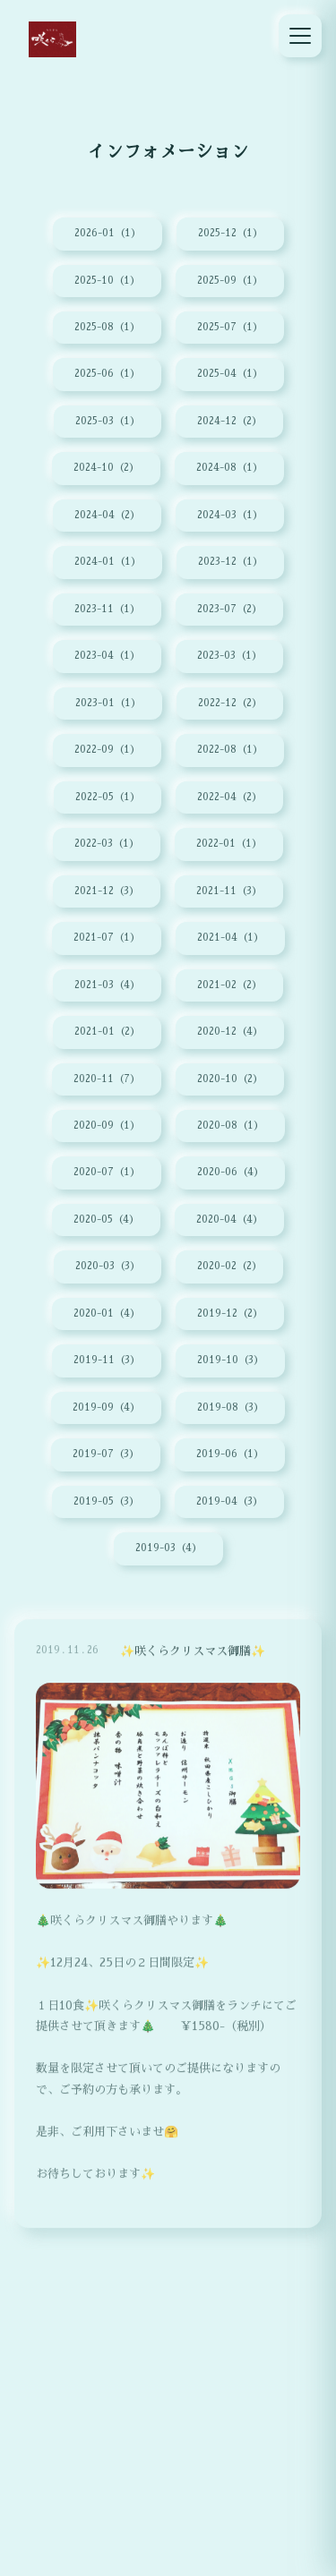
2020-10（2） (230, 1079)
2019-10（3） (230, 1360)
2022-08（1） (230, 750)
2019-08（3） (230, 1407)
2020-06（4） (230, 1172)
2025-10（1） (107, 281)
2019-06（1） (229, 1454)
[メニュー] (300, 35)
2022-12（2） (230, 703)
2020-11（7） (106, 1079)
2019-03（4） (168, 1548)
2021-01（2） (107, 1031)
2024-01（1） (107, 562)
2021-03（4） (107, 985)
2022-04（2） (229, 797)
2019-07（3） (106, 1454)
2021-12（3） (106, 891)
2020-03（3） (107, 1266)
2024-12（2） (229, 421)
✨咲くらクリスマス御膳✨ (192, 1662)
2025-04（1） (230, 374)
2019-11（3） (106, 1360)
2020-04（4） (229, 1219)
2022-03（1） (106, 844)
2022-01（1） (229, 844)
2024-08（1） (229, 468)
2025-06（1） (107, 374)
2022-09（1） (107, 750)
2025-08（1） (107, 327)
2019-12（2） (230, 1313)
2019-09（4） (106, 1407)
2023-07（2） (229, 609)
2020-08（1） (230, 1125)
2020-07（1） (106, 1172)
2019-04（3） (229, 1501)
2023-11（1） (107, 609)
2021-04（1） (230, 938)
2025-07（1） (230, 327)
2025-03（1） (107, 421)
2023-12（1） (230, 562)
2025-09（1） (230, 281)
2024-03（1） (230, 515)
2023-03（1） (229, 656)
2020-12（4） (230, 1031)
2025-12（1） (230, 233)
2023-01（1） (108, 703)
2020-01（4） (106, 1313)
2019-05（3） (106, 1501)
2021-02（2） (229, 985)
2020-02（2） (229, 1266)
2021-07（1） (106, 938)
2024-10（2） (106, 468)
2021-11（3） (229, 891)
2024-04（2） (107, 515)
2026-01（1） (107, 233)
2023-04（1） (107, 656)
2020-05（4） (106, 1219)
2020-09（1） (106, 1125)
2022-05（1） (107, 797)
